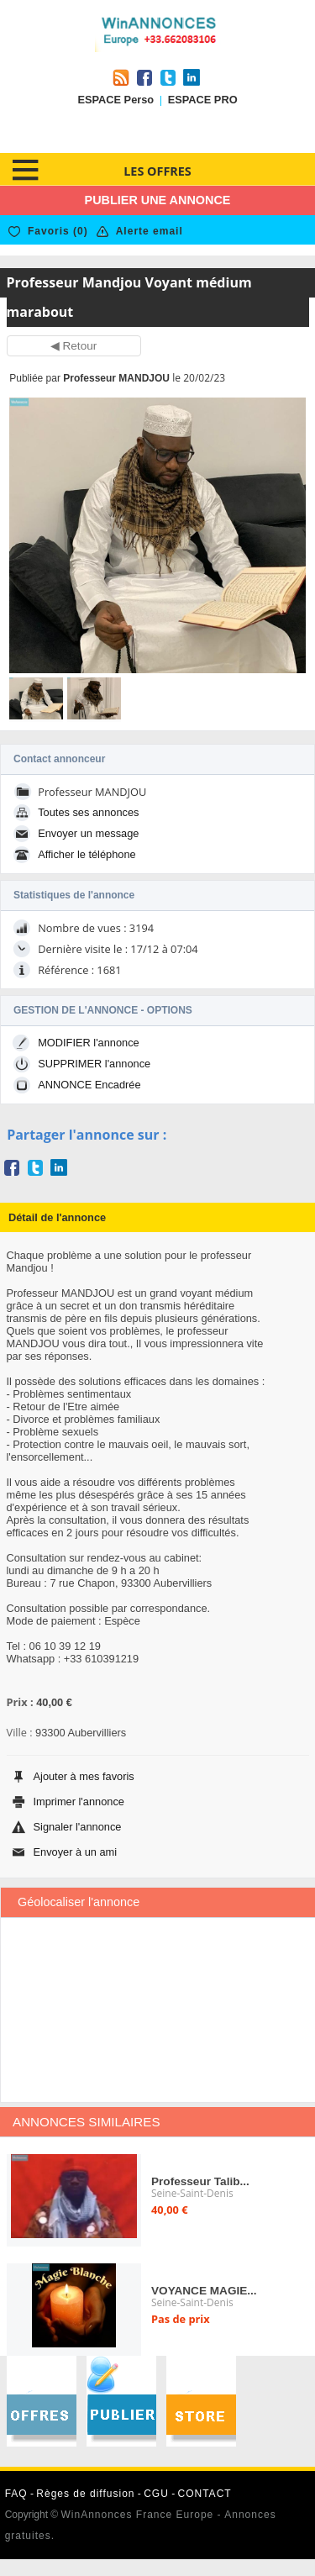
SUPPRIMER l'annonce (94, 1063)
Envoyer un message (88, 833)
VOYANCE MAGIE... (204, 2290)
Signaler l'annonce (78, 1826)
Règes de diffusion (85, 2494)
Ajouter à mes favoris (84, 1776)
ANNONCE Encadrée (89, 1084)
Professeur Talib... (200, 2181)
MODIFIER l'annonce (88, 1042)
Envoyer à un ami (76, 1852)
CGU (156, 2494)
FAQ (16, 2494)
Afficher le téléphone (86, 854)
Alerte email (149, 231)
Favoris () (58, 231)
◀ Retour (73, 346)
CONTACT (205, 2494)
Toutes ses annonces (88, 812)
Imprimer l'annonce (79, 1801)
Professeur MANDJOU (116, 378)
